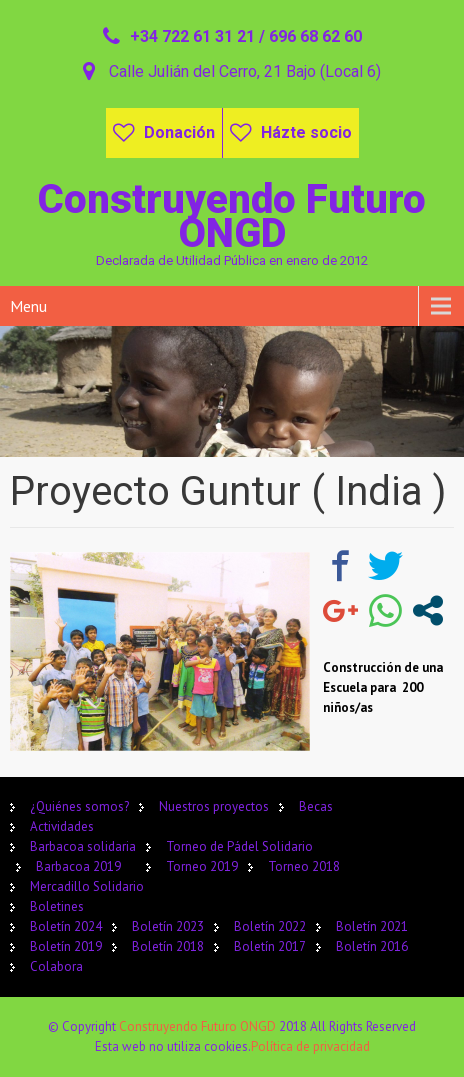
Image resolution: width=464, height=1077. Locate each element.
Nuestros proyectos (214, 806)
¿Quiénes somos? (79, 806)
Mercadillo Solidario (87, 886)
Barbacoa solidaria (83, 846)
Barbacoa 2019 (78, 866)
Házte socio (306, 132)
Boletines (57, 906)
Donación (179, 132)
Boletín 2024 (66, 926)
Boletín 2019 (66, 946)
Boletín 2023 (168, 926)
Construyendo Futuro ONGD (199, 1026)
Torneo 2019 (202, 866)
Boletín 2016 (372, 946)
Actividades (62, 826)
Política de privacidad (310, 1046)
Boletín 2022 (270, 926)
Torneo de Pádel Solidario (239, 846)
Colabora (56, 966)
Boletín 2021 (372, 926)
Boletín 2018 (168, 946)
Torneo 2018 (304, 866)
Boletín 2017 (270, 946)
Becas (316, 806)
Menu (28, 306)
